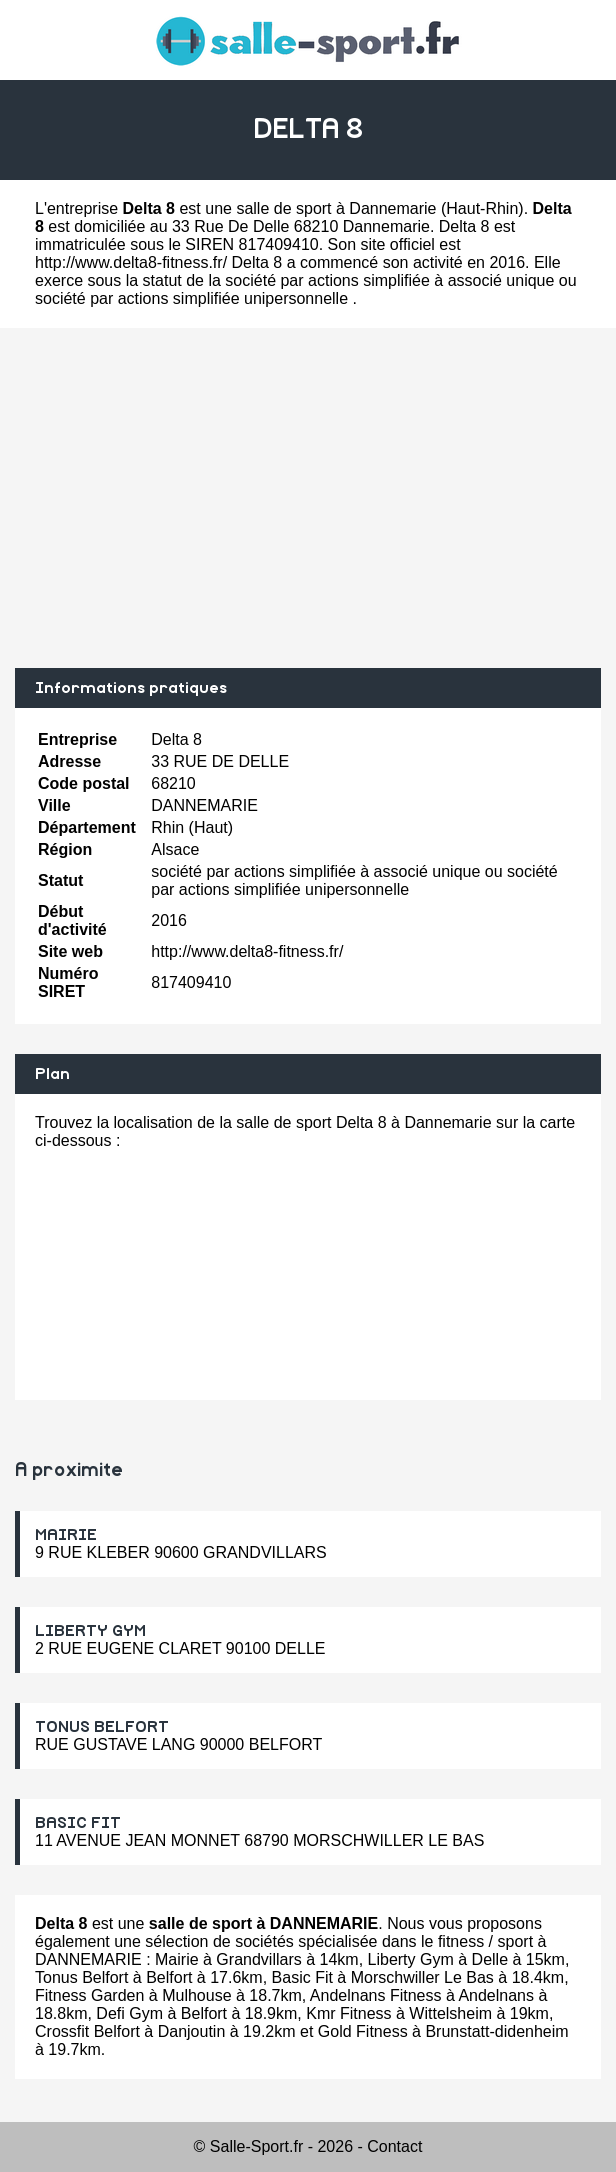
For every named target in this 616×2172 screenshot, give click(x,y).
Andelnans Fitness (376, 1995)
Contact (394, 2146)
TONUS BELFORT (102, 1727)
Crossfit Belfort (87, 2031)
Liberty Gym (411, 1959)
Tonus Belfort (81, 1977)
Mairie (177, 1959)
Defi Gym (129, 2013)
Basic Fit (302, 1977)
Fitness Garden (89, 1995)
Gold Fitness (363, 2031)
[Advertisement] (308, 498)
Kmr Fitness (348, 2013)
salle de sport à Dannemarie (336, 208)
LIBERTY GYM (90, 1631)
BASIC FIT (78, 1823)
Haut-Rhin (482, 208)
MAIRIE (66, 1535)
